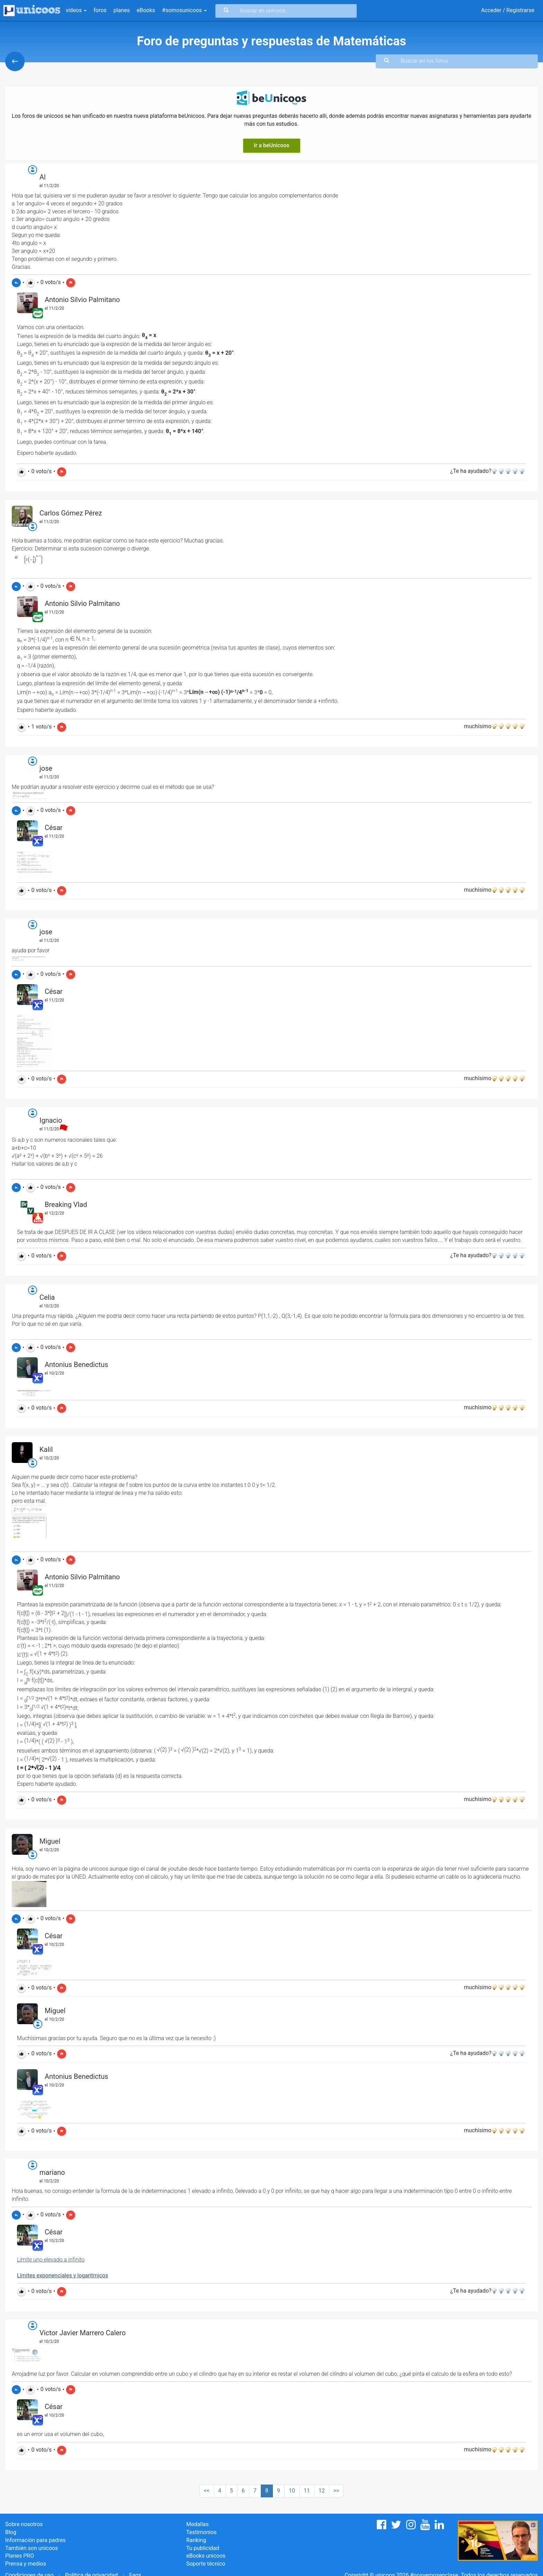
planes (122, 10)
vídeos (76, 10)
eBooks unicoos (205, 2555)
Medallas (197, 2524)
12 (322, 2490)
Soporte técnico (205, 2563)
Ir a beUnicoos (272, 145)
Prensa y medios (25, 2563)
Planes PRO (19, 2555)
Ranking (196, 2540)
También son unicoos (31, 2548)
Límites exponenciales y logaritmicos (62, 2275)
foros (100, 10)
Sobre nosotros (24, 2524)
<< (207, 2490)
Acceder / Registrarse (507, 10)
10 (292, 2490)
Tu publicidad (202, 2548)
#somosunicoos (184, 10)
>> (336, 2490)
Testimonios (201, 2532)
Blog (10, 2532)
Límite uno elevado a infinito (50, 2259)
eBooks (146, 10)
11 (307, 2490)
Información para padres (35, 2540)
